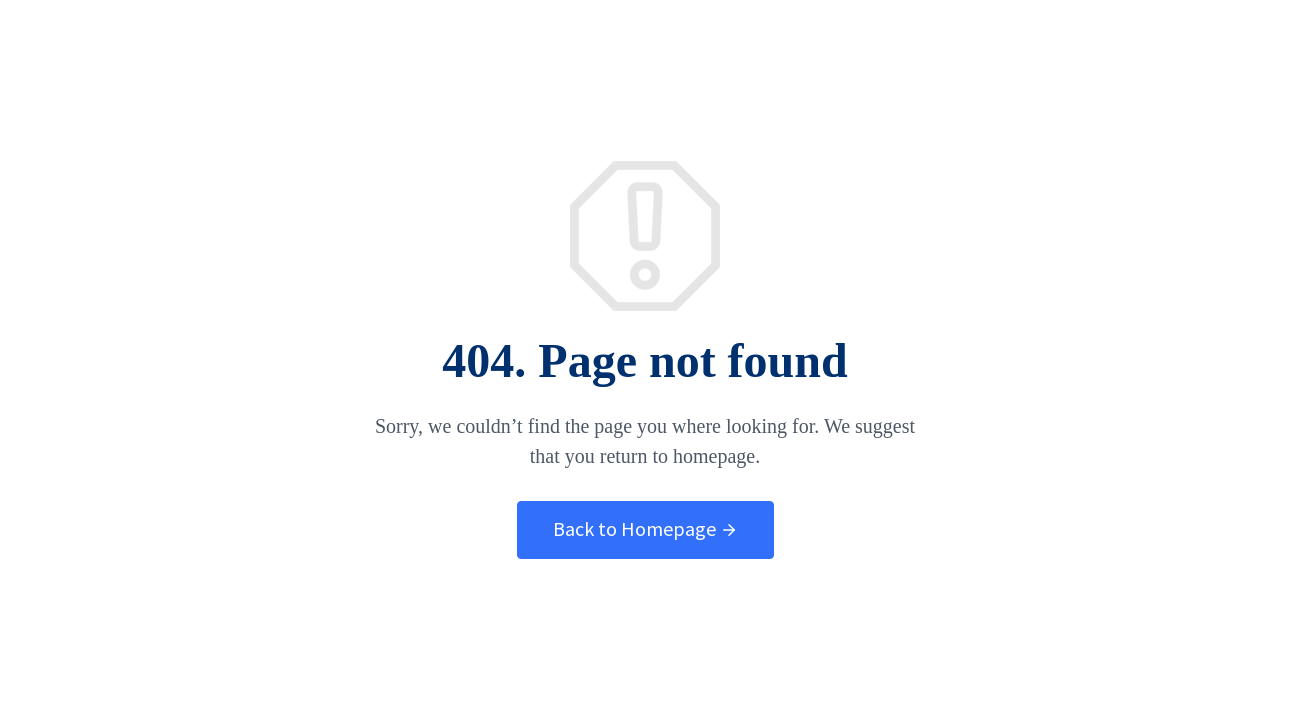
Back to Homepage (645, 529)
